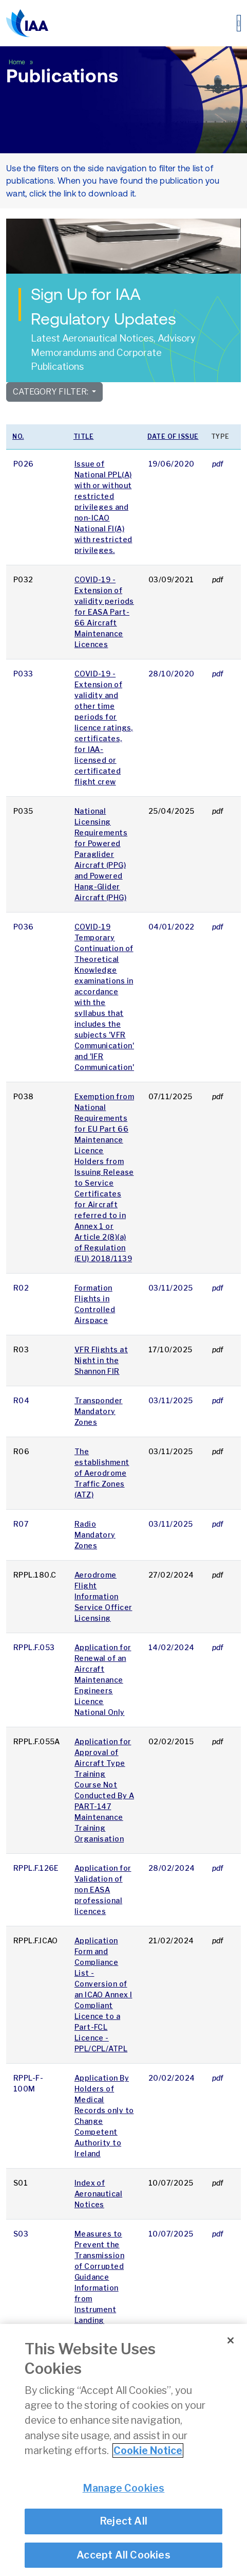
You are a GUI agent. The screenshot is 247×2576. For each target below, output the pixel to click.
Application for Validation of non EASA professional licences (102, 1890)
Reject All (123, 2521)
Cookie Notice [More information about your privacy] (147, 2450)
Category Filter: (51, 392)
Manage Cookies (124, 2488)
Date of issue (173, 436)
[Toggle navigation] (239, 23)
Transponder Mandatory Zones (98, 1411)
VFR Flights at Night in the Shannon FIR (101, 1360)
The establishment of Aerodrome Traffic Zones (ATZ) (101, 1473)
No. (18, 436)
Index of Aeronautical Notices (98, 2193)
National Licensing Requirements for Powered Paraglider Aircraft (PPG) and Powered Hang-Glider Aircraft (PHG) (100, 854)
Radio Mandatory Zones (95, 1534)
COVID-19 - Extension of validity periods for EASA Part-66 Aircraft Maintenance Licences (104, 612)
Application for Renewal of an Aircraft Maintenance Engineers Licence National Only (102, 1679)
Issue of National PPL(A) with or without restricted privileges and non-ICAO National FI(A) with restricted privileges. (103, 506)
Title (83, 436)
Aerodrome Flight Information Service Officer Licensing (103, 1596)
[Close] (230, 2340)
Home (18, 62)
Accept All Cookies (123, 2555)
